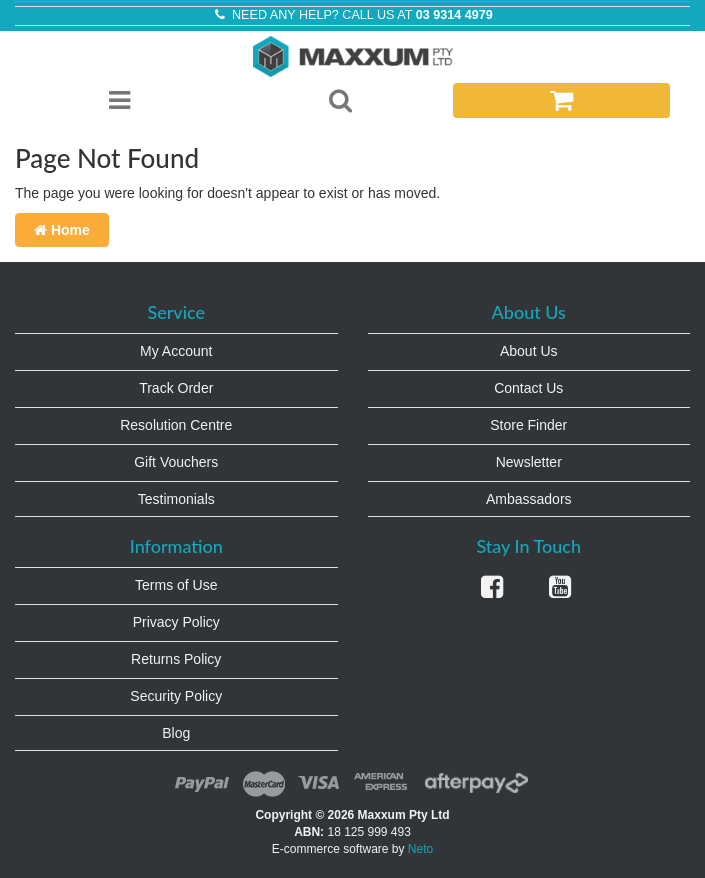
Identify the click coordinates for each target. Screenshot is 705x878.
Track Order (176, 388)
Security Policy (176, 696)
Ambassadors (529, 499)
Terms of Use (176, 585)
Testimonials (176, 499)
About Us (529, 351)
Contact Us (528, 388)
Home (62, 230)
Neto (420, 849)
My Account (176, 351)
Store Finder (528, 425)
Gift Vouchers (176, 462)
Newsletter (529, 462)
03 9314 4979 (454, 15)
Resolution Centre (176, 425)
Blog (176, 733)
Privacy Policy (176, 622)
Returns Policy (176, 659)
